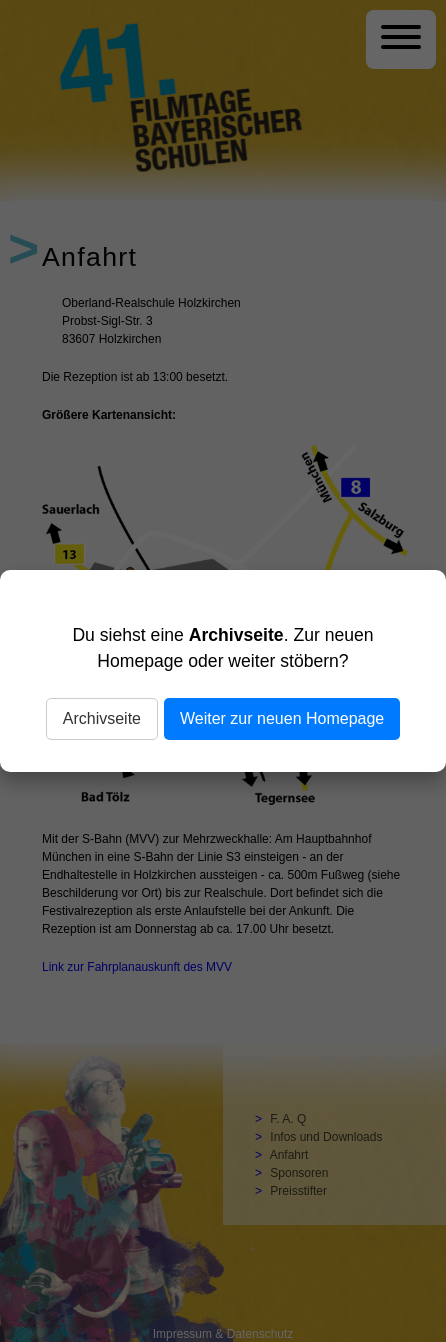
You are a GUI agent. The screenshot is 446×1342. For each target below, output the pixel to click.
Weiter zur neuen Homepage (282, 718)
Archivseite (102, 718)
